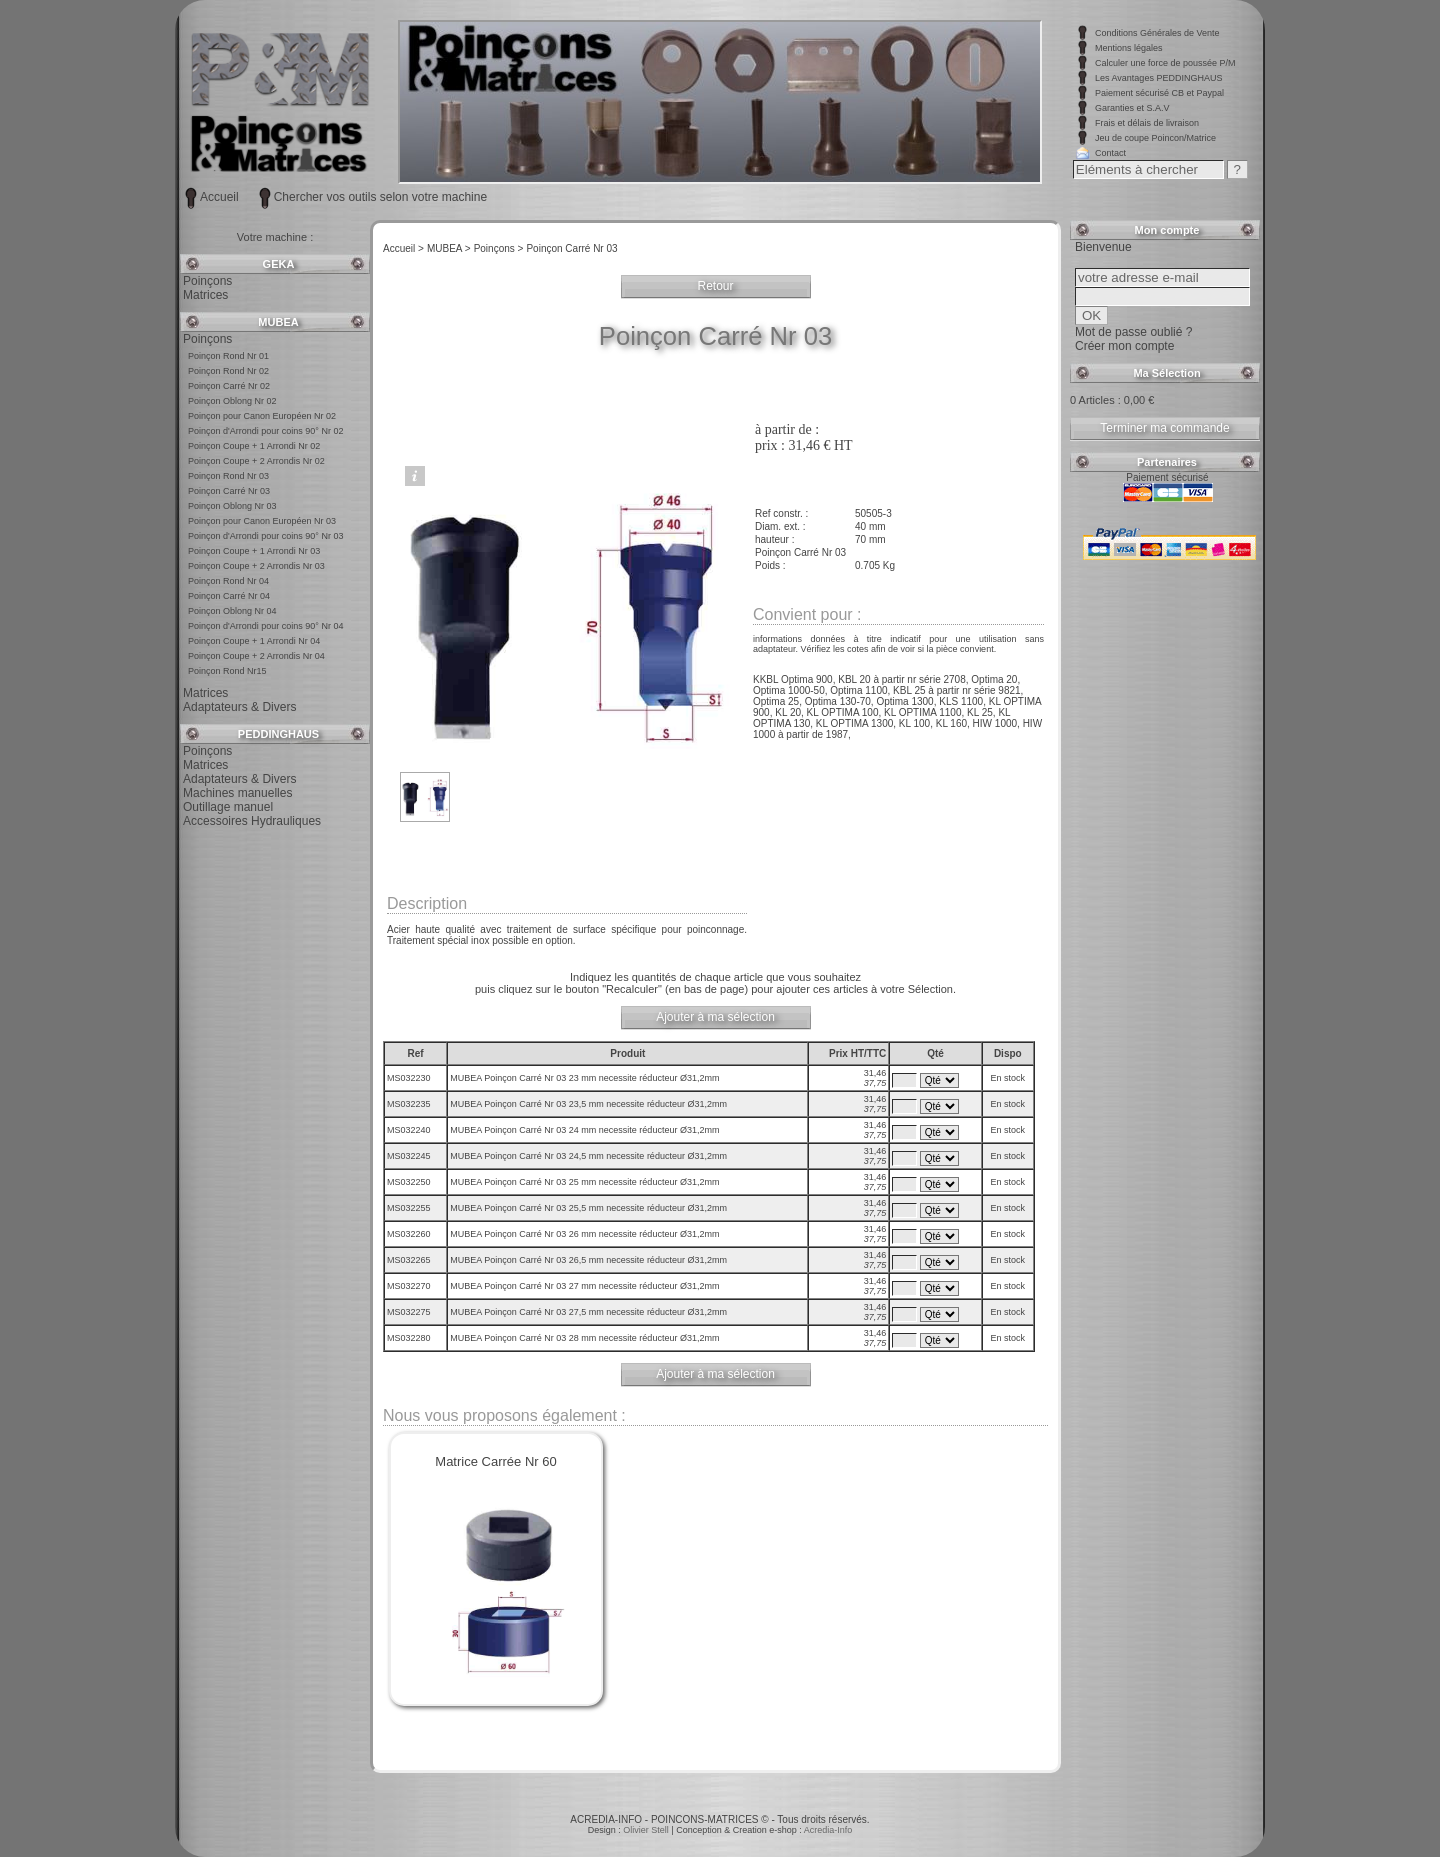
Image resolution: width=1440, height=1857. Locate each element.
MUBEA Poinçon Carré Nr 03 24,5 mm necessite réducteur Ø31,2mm (588, 1156)
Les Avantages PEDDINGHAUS (1158, 78)
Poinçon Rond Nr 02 (228, 371)
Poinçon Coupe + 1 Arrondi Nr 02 (254, 446)
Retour (715, 286)
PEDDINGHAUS (278, 734)
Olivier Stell (647, 1830)
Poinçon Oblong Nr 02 (232, 401)
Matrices (205, 295)
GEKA (279, 264)
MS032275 (409, 1312)
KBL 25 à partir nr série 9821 (956, 690)
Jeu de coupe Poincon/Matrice (1155, 138)
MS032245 (409, 1156)
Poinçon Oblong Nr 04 (232, 611)
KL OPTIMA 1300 (854, 723)
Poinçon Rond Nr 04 (228, 581)
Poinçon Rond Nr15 (227, 671)
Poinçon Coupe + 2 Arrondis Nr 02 (256, 461)
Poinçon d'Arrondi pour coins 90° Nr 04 (265, 626)
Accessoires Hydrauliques (252, 821)
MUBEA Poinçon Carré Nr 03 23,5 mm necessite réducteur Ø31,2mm (588, 1104)
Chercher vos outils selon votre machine (380, 197)
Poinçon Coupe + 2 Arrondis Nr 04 (256, 656)
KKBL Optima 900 (793, 679)
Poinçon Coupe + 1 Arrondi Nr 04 (254, 641)
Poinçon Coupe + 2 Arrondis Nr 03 (256, 566)
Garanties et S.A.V (1132, 108)
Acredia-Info (828, 1830)
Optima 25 (776, 701)
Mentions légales (1129, 48)
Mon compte (1167, 230)
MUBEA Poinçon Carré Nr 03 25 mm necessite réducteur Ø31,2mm (584, 1182)
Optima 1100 (858, 690)
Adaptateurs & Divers (239, 707)
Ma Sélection (1166, 373)
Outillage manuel (228, 807)
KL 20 (788, 712)
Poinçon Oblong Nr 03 (232, 506)
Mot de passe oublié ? (1133, 332)
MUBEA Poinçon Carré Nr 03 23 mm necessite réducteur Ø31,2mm (584, 1078)
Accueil (219, 197)
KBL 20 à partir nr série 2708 (901, 679)
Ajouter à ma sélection (715, 1017)
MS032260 (409, 1234)
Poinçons (207, 281)
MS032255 (409, 1208)
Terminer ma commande (1164, 428)
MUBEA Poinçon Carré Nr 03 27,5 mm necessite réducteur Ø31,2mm (588, 1312)
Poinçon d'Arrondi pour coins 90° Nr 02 (265, 431)
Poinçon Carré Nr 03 (229, 491)
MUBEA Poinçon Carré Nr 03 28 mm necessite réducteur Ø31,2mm (584, 1338)
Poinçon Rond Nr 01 (228, 356)
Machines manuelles (237, 793)
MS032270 (409, 1286)
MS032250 (409, 1182)
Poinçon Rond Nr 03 (228, 476)
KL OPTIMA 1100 (922, 712)
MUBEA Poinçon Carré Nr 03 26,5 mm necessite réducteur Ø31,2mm (588, 1260)
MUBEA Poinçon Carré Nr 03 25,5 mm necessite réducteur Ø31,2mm (588, 1208)
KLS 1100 (961, 701)
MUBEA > (449, 248)
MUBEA (278, 322)
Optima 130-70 (838, 701)
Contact (1110, 153)
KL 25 (980, 712)
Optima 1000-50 (789, 690)
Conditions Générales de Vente (1157, 33)
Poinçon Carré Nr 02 (229, 386)
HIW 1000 (995, 723)
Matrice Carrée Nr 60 (495, 1461)
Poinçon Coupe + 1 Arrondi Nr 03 (254, 551)
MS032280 (409, 1338)
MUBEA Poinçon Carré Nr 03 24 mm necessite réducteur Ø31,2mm (584, 1130)
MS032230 (409, 1078)
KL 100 (914, 723)
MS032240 (409, 1130)
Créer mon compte (1124, 346)
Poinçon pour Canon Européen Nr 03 (262, 521)
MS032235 (409, 1104)
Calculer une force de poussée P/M (1165, 63)
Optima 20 (994, 679)
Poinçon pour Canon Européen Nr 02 (262, 416)
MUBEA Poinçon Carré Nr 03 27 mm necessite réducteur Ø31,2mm (584, 1286)
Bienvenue (1103, 247)
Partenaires (1167, 462)
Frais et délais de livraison (1147, 123)
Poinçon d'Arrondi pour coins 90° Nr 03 (265, 536)
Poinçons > (499, 248)
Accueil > (403, 248)
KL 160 (951, 723)
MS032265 (409, 1260)
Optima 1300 (904, 701)
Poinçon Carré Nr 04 (229, 596)
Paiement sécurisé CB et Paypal (1159, 93)
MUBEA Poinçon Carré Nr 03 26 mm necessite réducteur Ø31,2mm (584, 1234)
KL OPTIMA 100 (843, 712)
